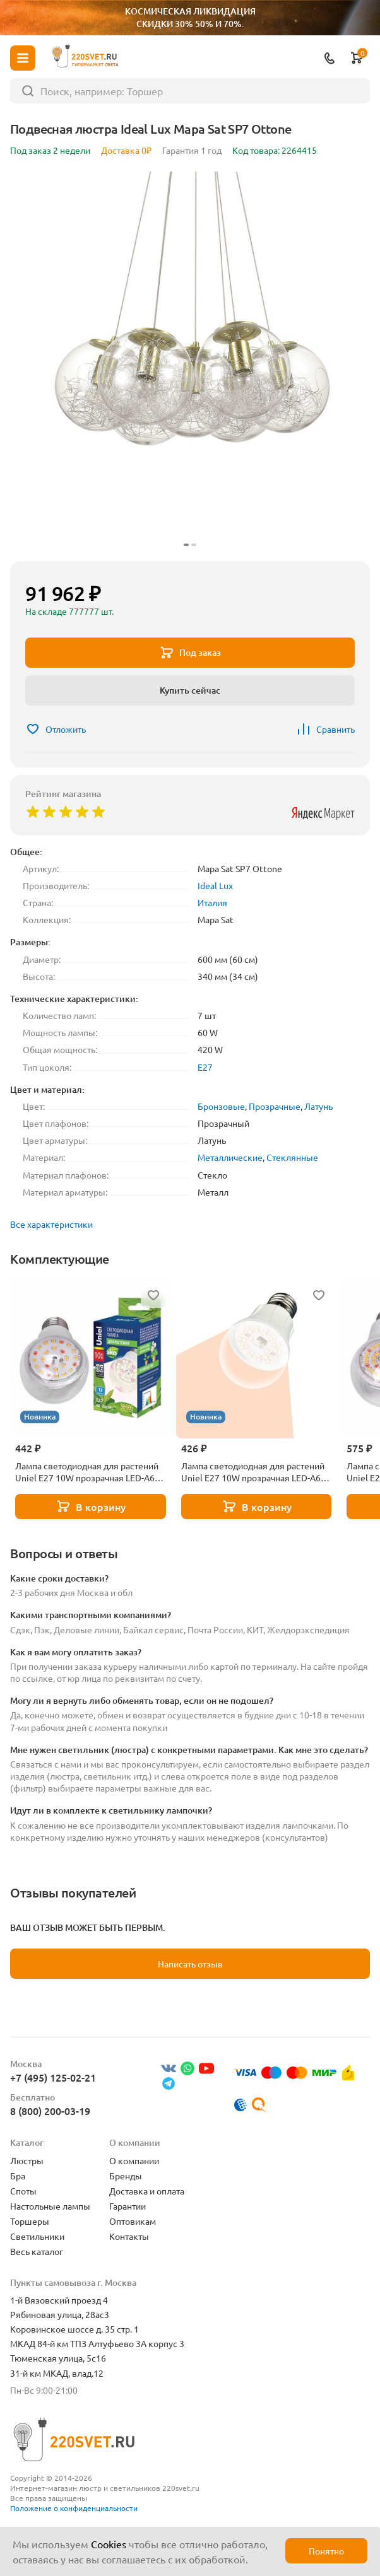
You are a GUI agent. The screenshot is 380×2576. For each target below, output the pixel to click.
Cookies (108, 2544)
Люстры (27, 2160)
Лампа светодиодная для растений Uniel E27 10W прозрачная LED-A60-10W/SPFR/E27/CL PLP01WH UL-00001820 (254, 1472)
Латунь (318, 1106)
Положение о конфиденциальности (74, 2508)
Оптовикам (132, 2221)
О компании (134, 2160)
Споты (23, 2190)
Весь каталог (36, 2251)
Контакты (129, 2236)
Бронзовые (221, 1106)
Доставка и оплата (146, 2190)
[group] (190, 361)
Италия (212, 902)
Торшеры (29, 2221)
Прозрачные (274, 1106)
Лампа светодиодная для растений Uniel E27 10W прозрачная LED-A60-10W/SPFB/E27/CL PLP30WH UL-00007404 (88, 1472)
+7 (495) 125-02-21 (53, 2077)
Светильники (37, 2236)
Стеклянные (292, 1157)
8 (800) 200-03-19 (50, 2111)
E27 (205, 1067)
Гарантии (127, 2206)
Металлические (230, 1157)
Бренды (125, 2175)
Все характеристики (51, 1224)
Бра (17, 2175)
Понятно (326, 2550)
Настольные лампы (50, 2206)
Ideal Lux (215, 885)
